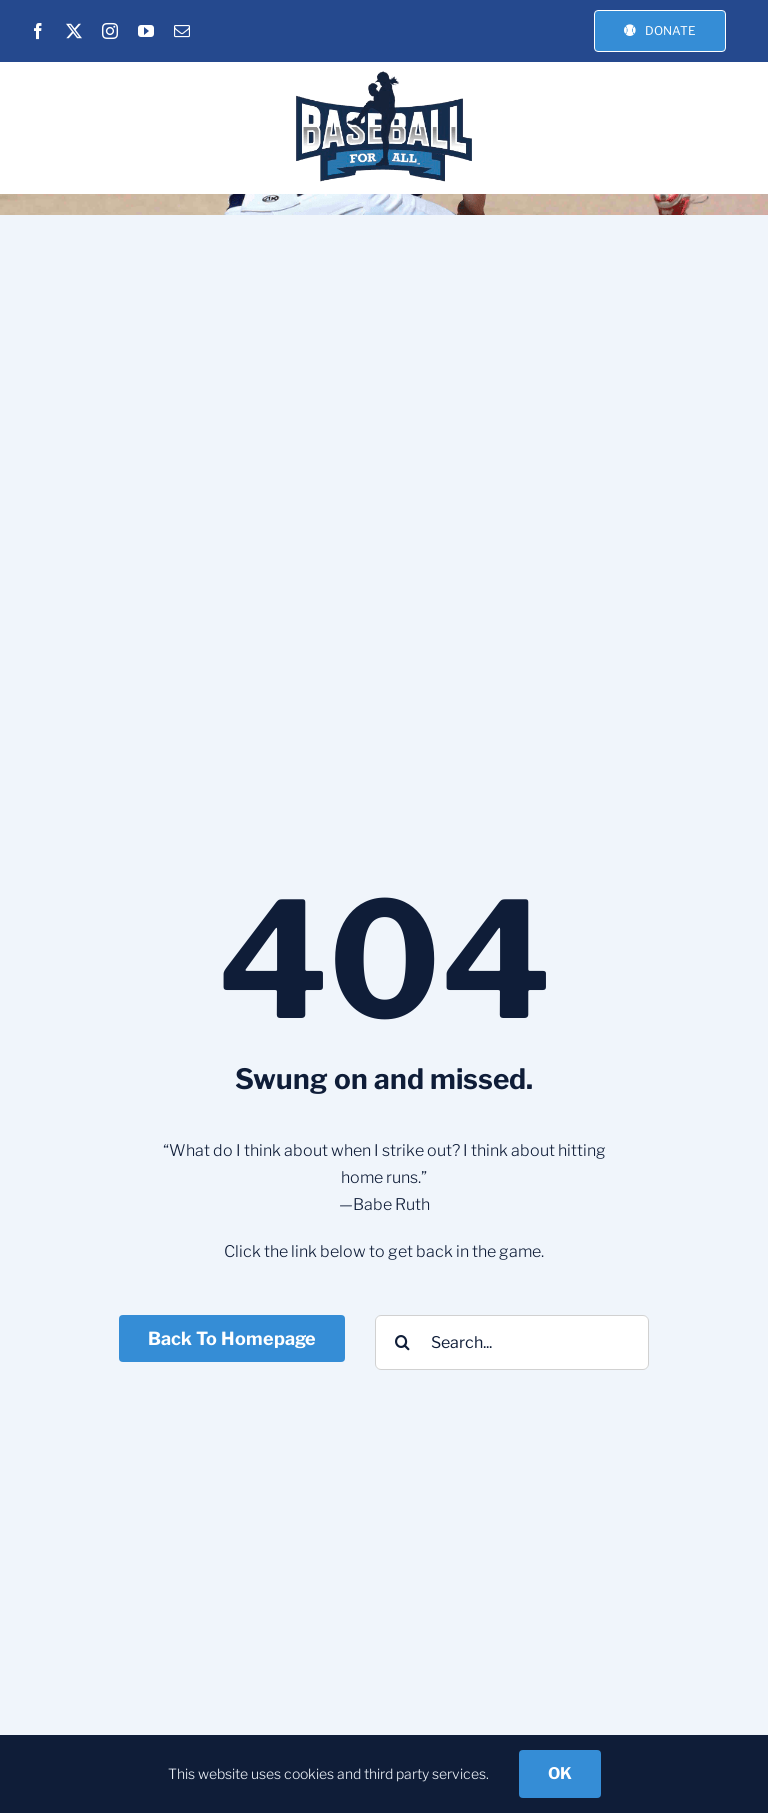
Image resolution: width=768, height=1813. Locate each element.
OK (560, 1773)
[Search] (402, 1342)
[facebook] (38, 31)
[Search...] (512, 1342)
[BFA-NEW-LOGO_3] (383, 74)
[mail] (182, 31)
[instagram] (110, 31)
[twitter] (74, 31)
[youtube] (146, 31)
